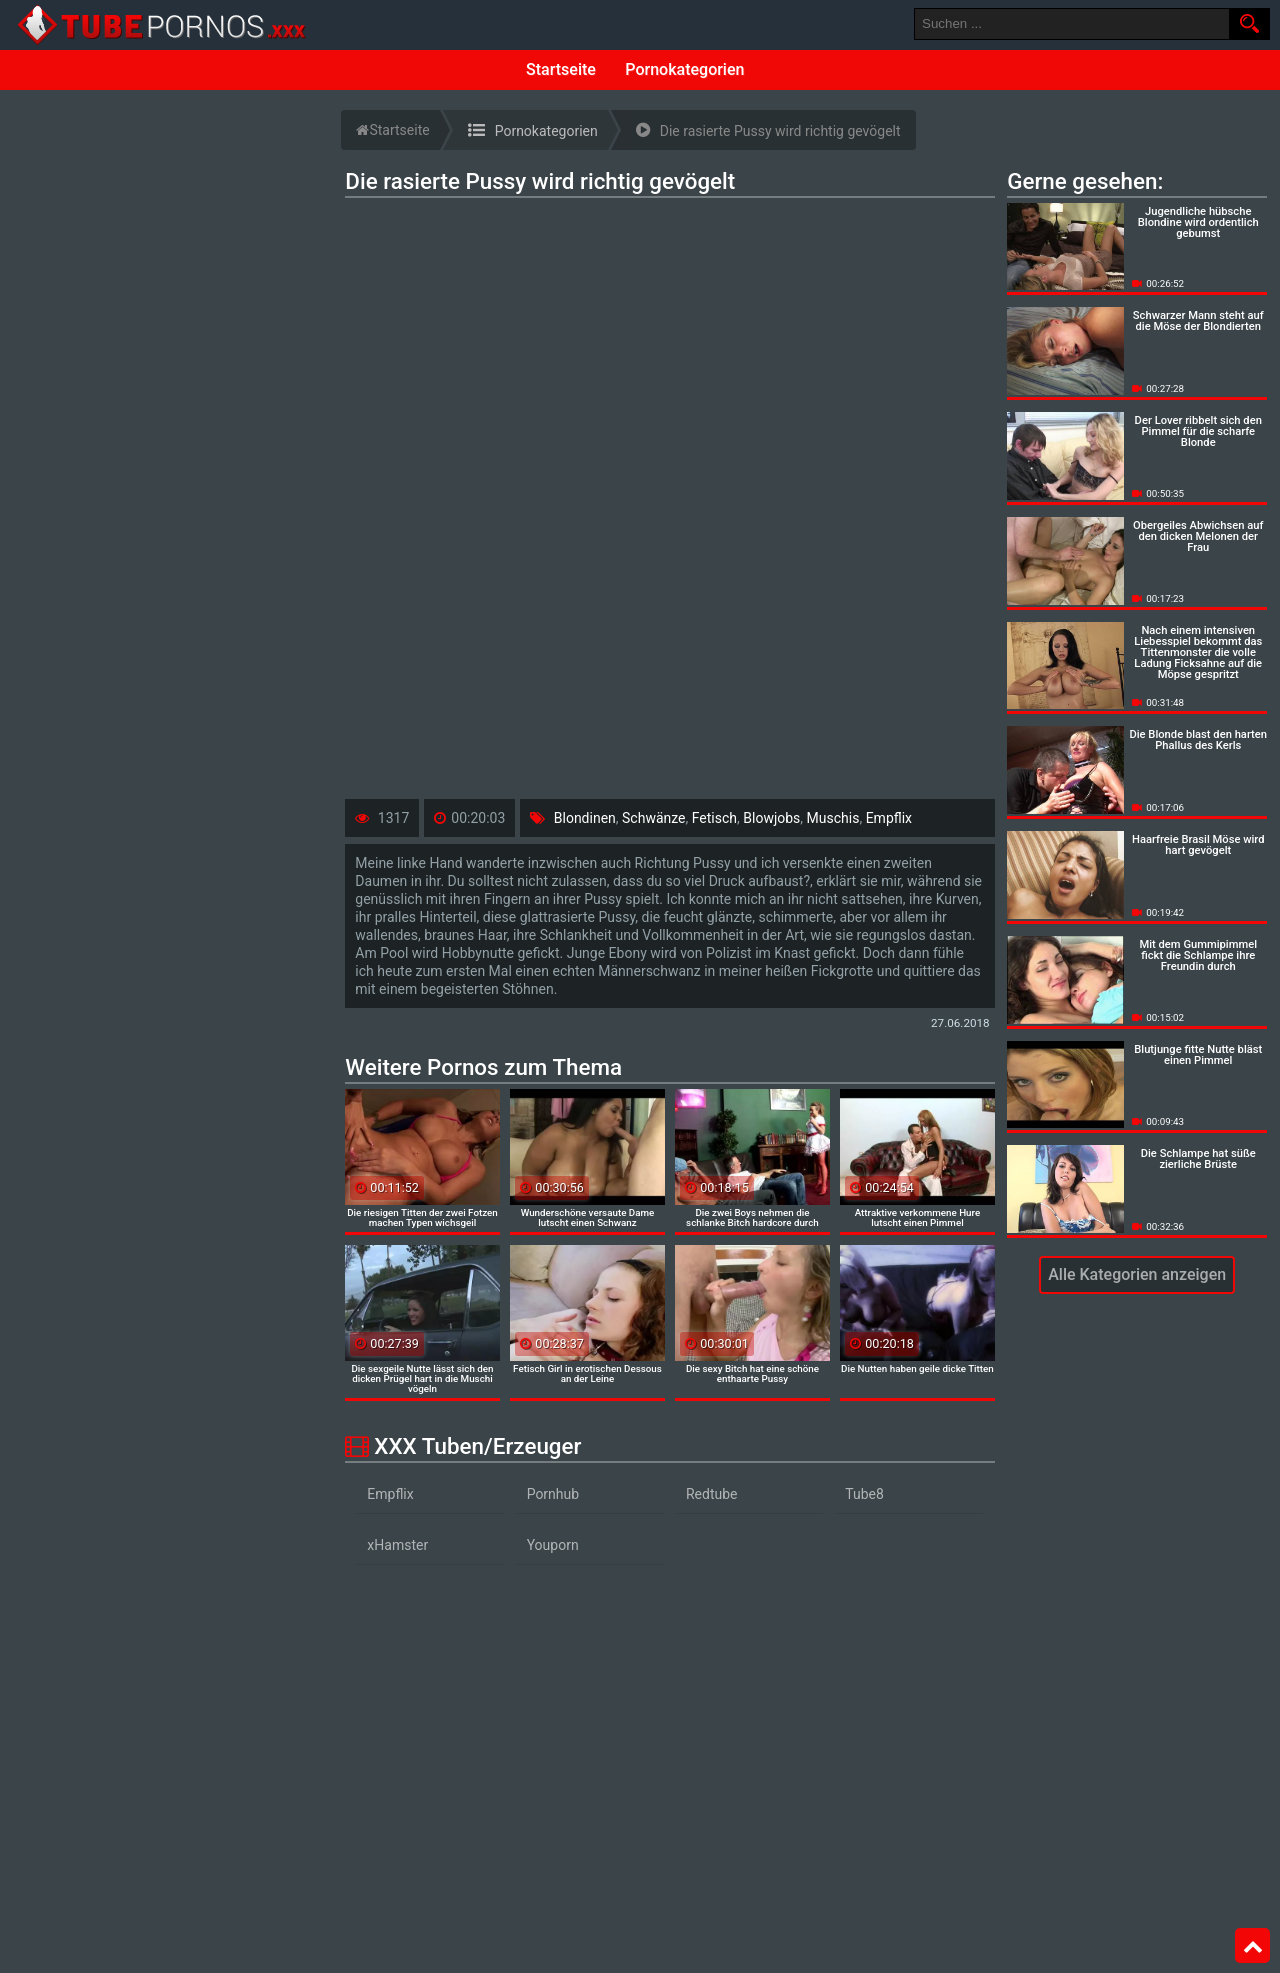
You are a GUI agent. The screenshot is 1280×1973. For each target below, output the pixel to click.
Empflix (889, 818)
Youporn (553, 1545)
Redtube (712, 1494)
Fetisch (714, 818)
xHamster (397, 1545)
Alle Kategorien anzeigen (1137, 1274)
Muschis (833, 818)
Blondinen (585, 818)
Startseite (561, 69)
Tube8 (864, 1494)
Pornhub (553, 1494)
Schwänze (653, 818)
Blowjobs (771, 818)
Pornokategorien (684, 69)
